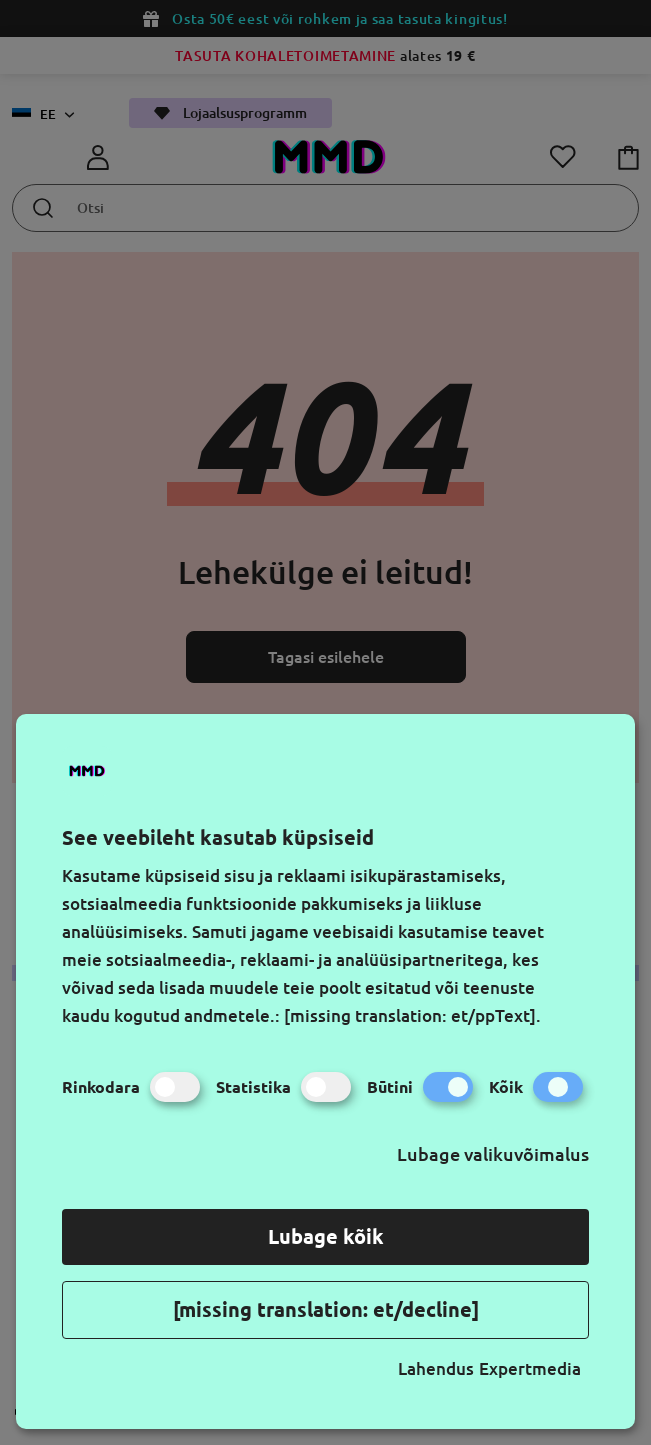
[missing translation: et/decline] (326, 1309)
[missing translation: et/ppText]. (412, 1015)
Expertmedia (530, 1368)
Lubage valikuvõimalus (493, 1154)
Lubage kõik (326, 1236)
